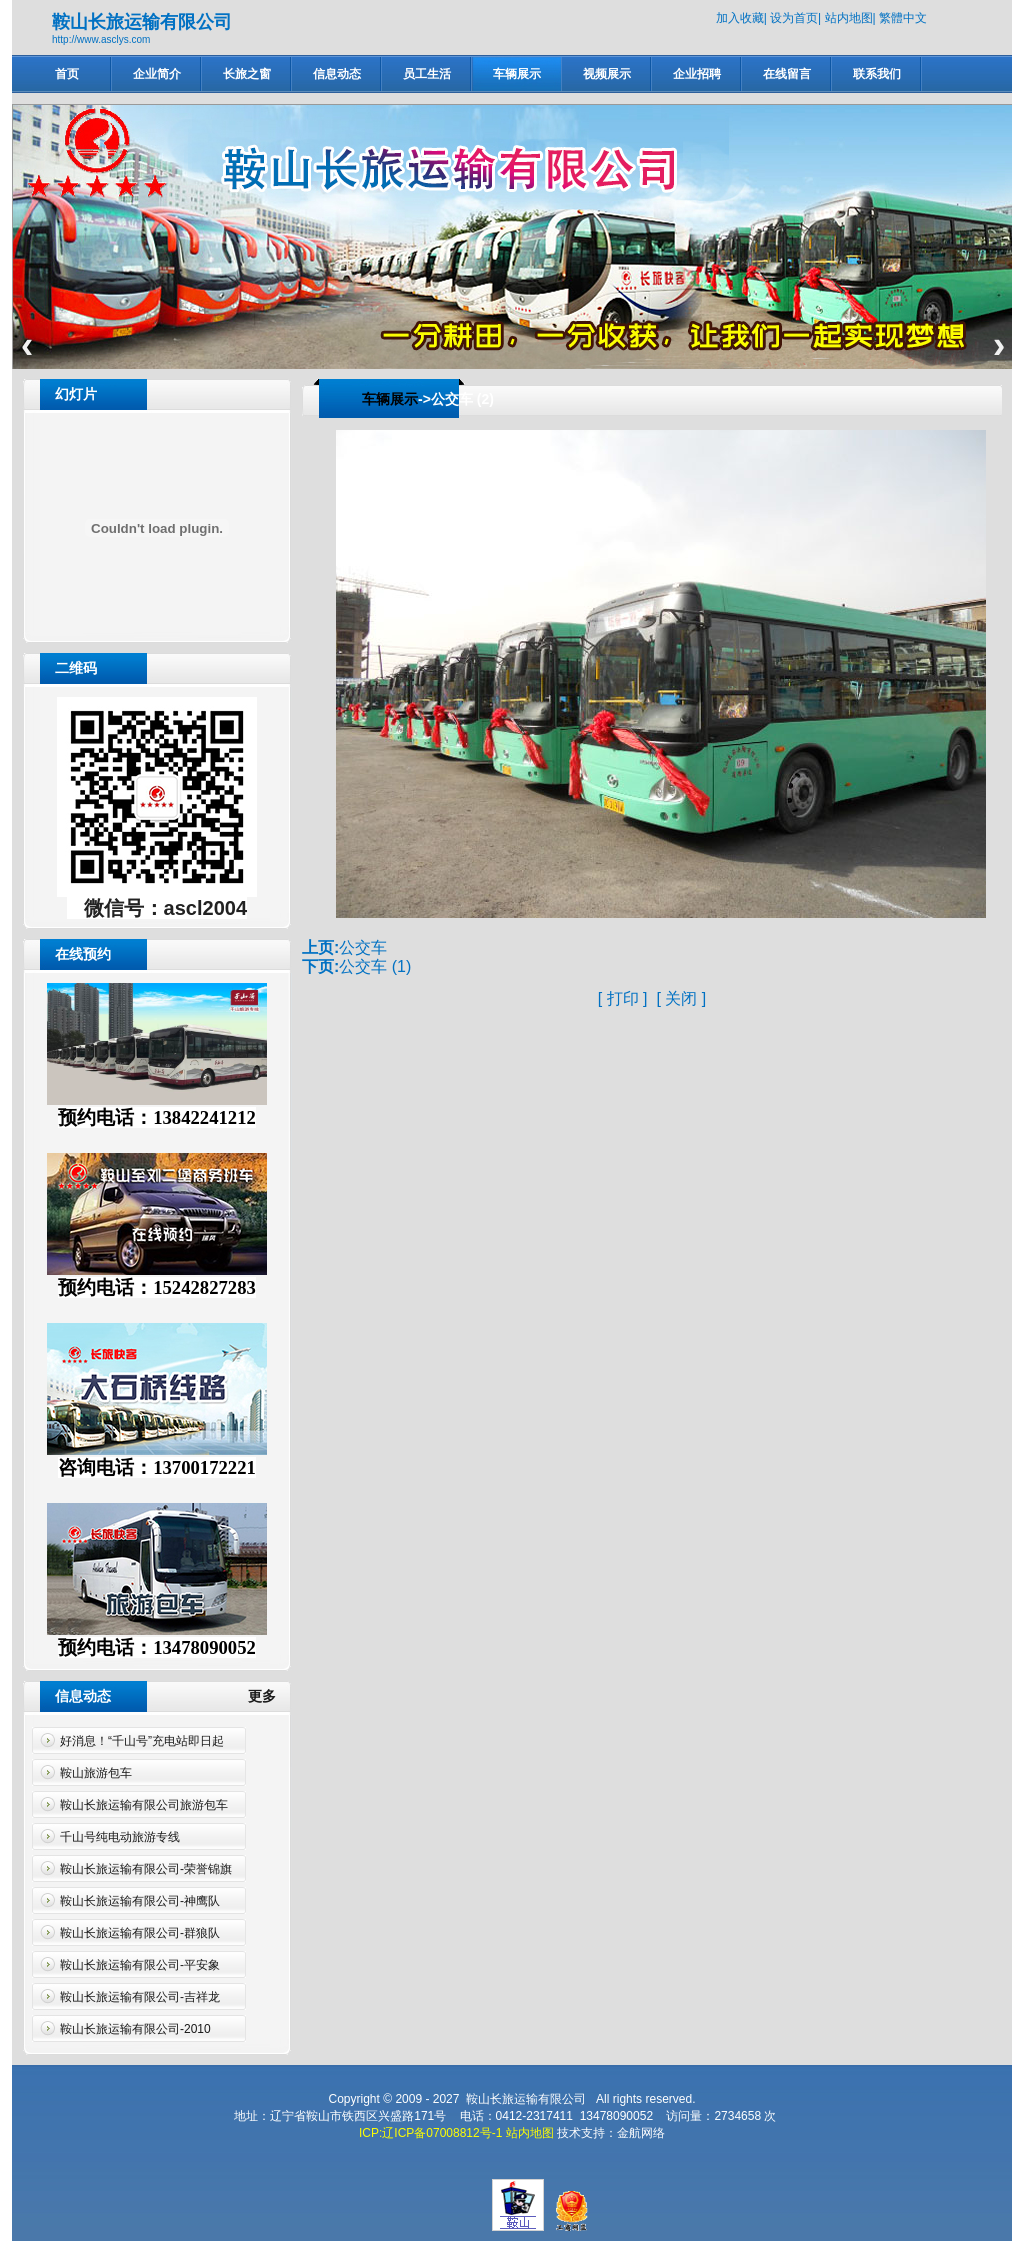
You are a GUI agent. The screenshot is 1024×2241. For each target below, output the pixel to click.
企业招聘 (697, 74)
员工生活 (427, 74)
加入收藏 (740, 18)
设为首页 (794, 18)
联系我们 (877, 74)
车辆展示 (517, 74)
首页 (67, 74)
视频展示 (607, 74)
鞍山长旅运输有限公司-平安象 (140, 1965)
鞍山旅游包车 (96, 1773)
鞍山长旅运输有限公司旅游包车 (144, 1805)
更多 (270, 1696)
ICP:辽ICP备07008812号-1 (430, 2133)
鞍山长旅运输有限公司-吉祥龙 (140, 1997)
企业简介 (157, 74)
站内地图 (849, 18)
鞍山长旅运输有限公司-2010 (135, 2029)
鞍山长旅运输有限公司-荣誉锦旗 (146, 1869)
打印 (623, 998)
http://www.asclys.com (101, 39)
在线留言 (787, 74)
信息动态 (337, 74)
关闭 (681, 998)
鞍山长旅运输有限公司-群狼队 (140, 1933)
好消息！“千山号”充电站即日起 (142, 1741)
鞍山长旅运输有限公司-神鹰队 (140, 1901)
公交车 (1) (375, 966)
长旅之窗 (247, 74)
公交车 (363, 947)
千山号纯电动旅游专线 (120, 1837)
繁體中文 (903, 18)
